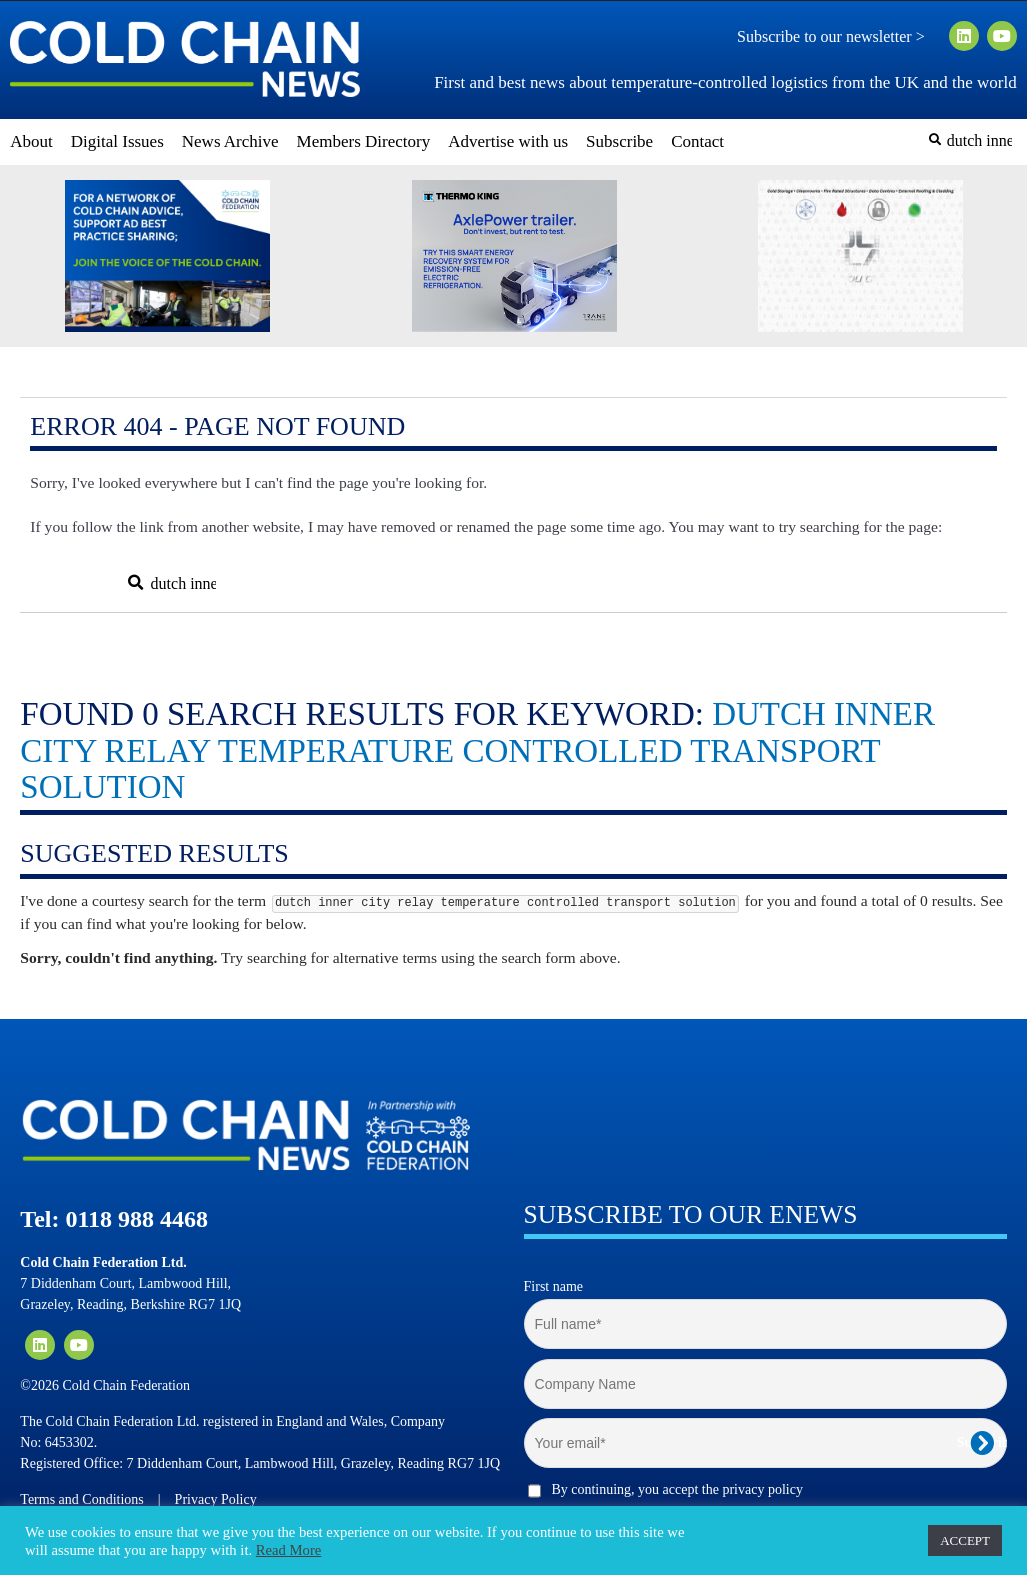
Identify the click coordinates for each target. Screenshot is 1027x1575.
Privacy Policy (216, 1499)
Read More (289, 1550)
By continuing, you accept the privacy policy (677, 1489)
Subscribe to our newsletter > (839, 37)
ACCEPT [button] (965, 1540)
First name (554, 1286)
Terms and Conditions (81, 1499)
